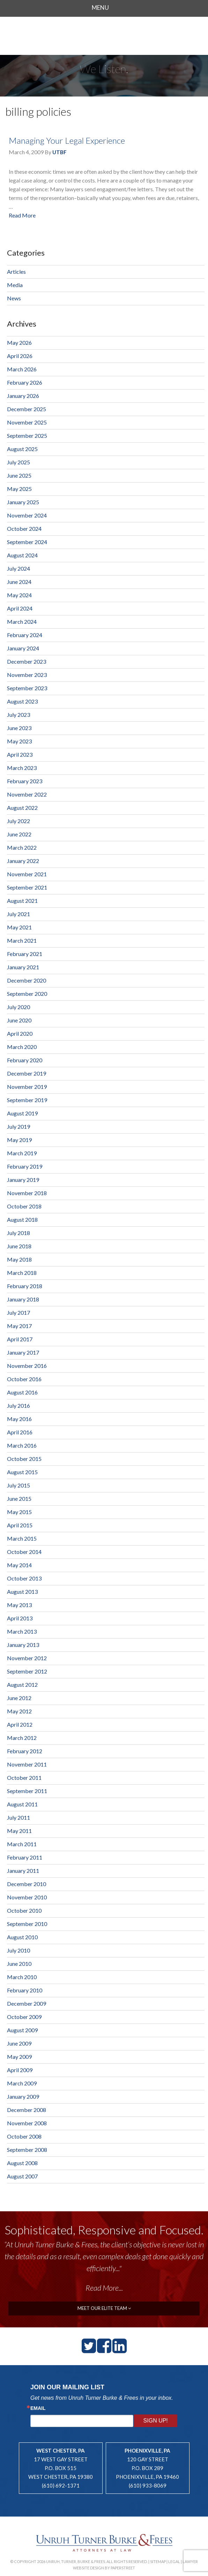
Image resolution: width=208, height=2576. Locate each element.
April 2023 (19, 754)
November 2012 (27, 1658)
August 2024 (22, 555)
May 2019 (19, 1139)
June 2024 (19, 581)
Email (38, 2408)
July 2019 (18, 1126)
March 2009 (22, 2083)
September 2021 (27, 887)
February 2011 (24, 1857)
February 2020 (24, 1060)
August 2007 (22, 2176)
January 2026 (23, 395)
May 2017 (19, 1325)
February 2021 (24, 953)
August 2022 (22, 807)
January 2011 (23, 1870)
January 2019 (23, 1179)
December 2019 (26, 1073)
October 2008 (24, 2136)
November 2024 (27, 515)
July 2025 (18, 462)
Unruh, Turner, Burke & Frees (104, 36)
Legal (174, 2561)
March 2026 (22, 369)
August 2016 (22, 1392)
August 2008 (22, 2163)
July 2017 (18, 1312)
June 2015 (19, 1498)
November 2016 (27, 1365)
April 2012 (19, 1724)
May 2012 (19, 1711)
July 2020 (18, 1007)
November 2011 (27, 1764)
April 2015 (19, 1525)
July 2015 (18, 1485)
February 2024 (24, 634)
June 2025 (19, 475)
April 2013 (19, 1618)
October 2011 (24, 1777)
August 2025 (22, 448)
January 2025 (23, 502)
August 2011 (22, 1804)
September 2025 (27, 435)
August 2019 (22, 1113)
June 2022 (19, 834)
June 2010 (19, 1963)
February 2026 (24, 382)
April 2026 (19, 355)
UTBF (59, 152)
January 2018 (23, 1299)
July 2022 (18, 821)
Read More (22, 215)
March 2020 (22, 1046)
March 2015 (22, 1538)
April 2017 (19, 1339)
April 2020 (19, 1033)
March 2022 (22, 847)
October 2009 (24, 2016)
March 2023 (22, 767)
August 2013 (22, 1591)
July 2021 (18, 914)
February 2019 (24, 1166)
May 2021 (19, 927)
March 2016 (22, 1445)
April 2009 (19, 2070)
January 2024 (23, 648)
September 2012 (27, 1671)
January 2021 (23, 967)
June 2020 (19, 1020)
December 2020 (26, 980)
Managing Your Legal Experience (67, 140)
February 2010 (24, 1990)
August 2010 (22, 1937)
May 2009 (19, 2056)
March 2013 (22, 1631)
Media (15, 284)
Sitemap (158, 2561)
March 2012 (22, 1737)
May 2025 (19, 488)
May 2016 (19, 1418)
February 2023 (24, 781)
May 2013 (19, 1604)
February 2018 (24, 1286)
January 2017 (23, 1352)
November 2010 (27, 1897)
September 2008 (27, 2149)
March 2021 (22, 940)
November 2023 (27, 674)
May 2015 (19, 1511)
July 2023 (18, 714)
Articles (16, 271)
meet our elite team (104, 2308)
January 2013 (23, 1644)
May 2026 (19, 342)
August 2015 (22, 1472)
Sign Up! (155, 2421)
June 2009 (19, 2043)
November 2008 (27, 2123)
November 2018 (27, 1193)
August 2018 (22, 1219)
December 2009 (26, 2003)
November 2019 (27, 1086)
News (14, 298)
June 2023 (19, 728)
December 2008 (26, 2109)
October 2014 (24, 1551)
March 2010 (22, 1977)
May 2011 (19, 1830)
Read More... (104, 2287)
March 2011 (22, 1844)
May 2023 (19, 741)
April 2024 (19, 608)
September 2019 (27, 1100)
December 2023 (26, 661)
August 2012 (22, 1684)
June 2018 (19, 1246)
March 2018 (22, 1272)
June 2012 (19, 1697)
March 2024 (22, 621)
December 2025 (26, 409)
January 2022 (23, 860)
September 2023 (27, 688)
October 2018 (24, 1206)
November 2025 (27, 422)
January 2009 (23, 2096)
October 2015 (24, 1458)
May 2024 (19, 595)
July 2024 (18, 568)
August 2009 (22, 2030)
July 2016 (18, 1405)
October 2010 (24, 1910)
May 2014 (19, 1565)
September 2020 (27, 993)
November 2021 (27, 874)
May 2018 (19, 1259)
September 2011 (27, 1790)
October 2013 (24, 1578)
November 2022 (27, 794)
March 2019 (22, 1153)
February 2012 (24, 1751)
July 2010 (18, 1950)
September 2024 (27, 541)
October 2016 (24, 1379)
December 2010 (26, 1884)
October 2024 (24, 528)
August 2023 (22, 701)
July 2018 (18, 1232)
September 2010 (27, 1923)
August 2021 (22, 900)
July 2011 (18, 1817)
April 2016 (19, 1432)
